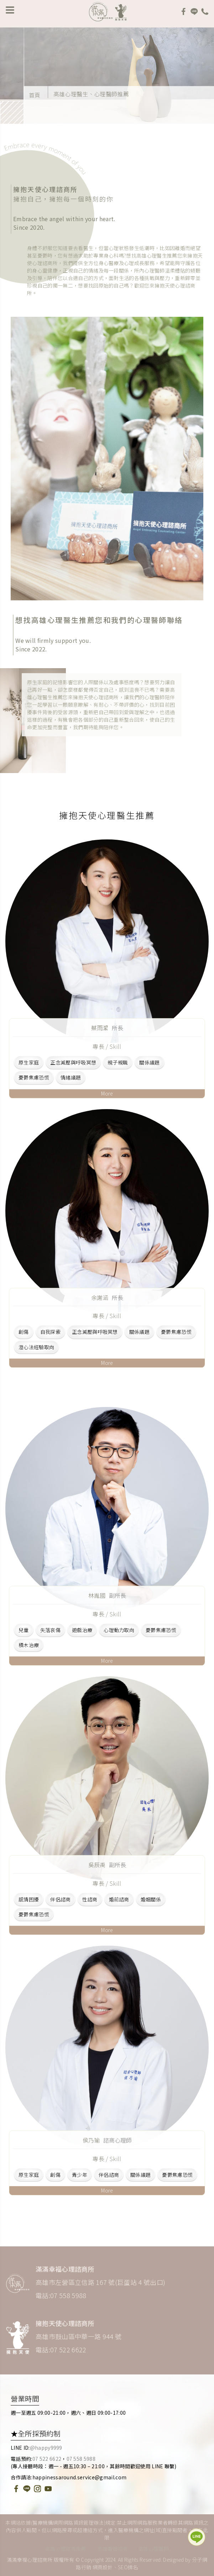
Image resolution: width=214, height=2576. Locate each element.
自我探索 (50, 1332)
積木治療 (29, 1644)
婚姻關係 (151, 1899)
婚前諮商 (119, 1899)
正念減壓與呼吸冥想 (73, 1062)
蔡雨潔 (107, 1028)
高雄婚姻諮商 (113, 2548)
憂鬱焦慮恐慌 (34, 1077)
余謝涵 (107, 1297)
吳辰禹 (107, 1864)
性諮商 (90, 1899)
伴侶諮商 (60, 1899)
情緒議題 (71, 1077)
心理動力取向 (119, 1630)
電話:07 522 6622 (61, 2349)
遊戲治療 (82, 1630)
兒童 (24, 1630)
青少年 (79, 2174)
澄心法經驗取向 (36, 1347)
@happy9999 (46, 2447)
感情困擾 (29, 1899)
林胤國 (107, 1595)
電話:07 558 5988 (61, 2295)
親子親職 (118, 1062)
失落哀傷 (50, 1630)
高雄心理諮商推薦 (65, 2548)
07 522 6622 (47, 2458)
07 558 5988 (81, 2458)
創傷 (24, 1332)
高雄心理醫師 (153, 2548)
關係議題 (149, 1062)
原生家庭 (29, 1062)
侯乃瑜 (107, 2140)
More (107, 1093)
